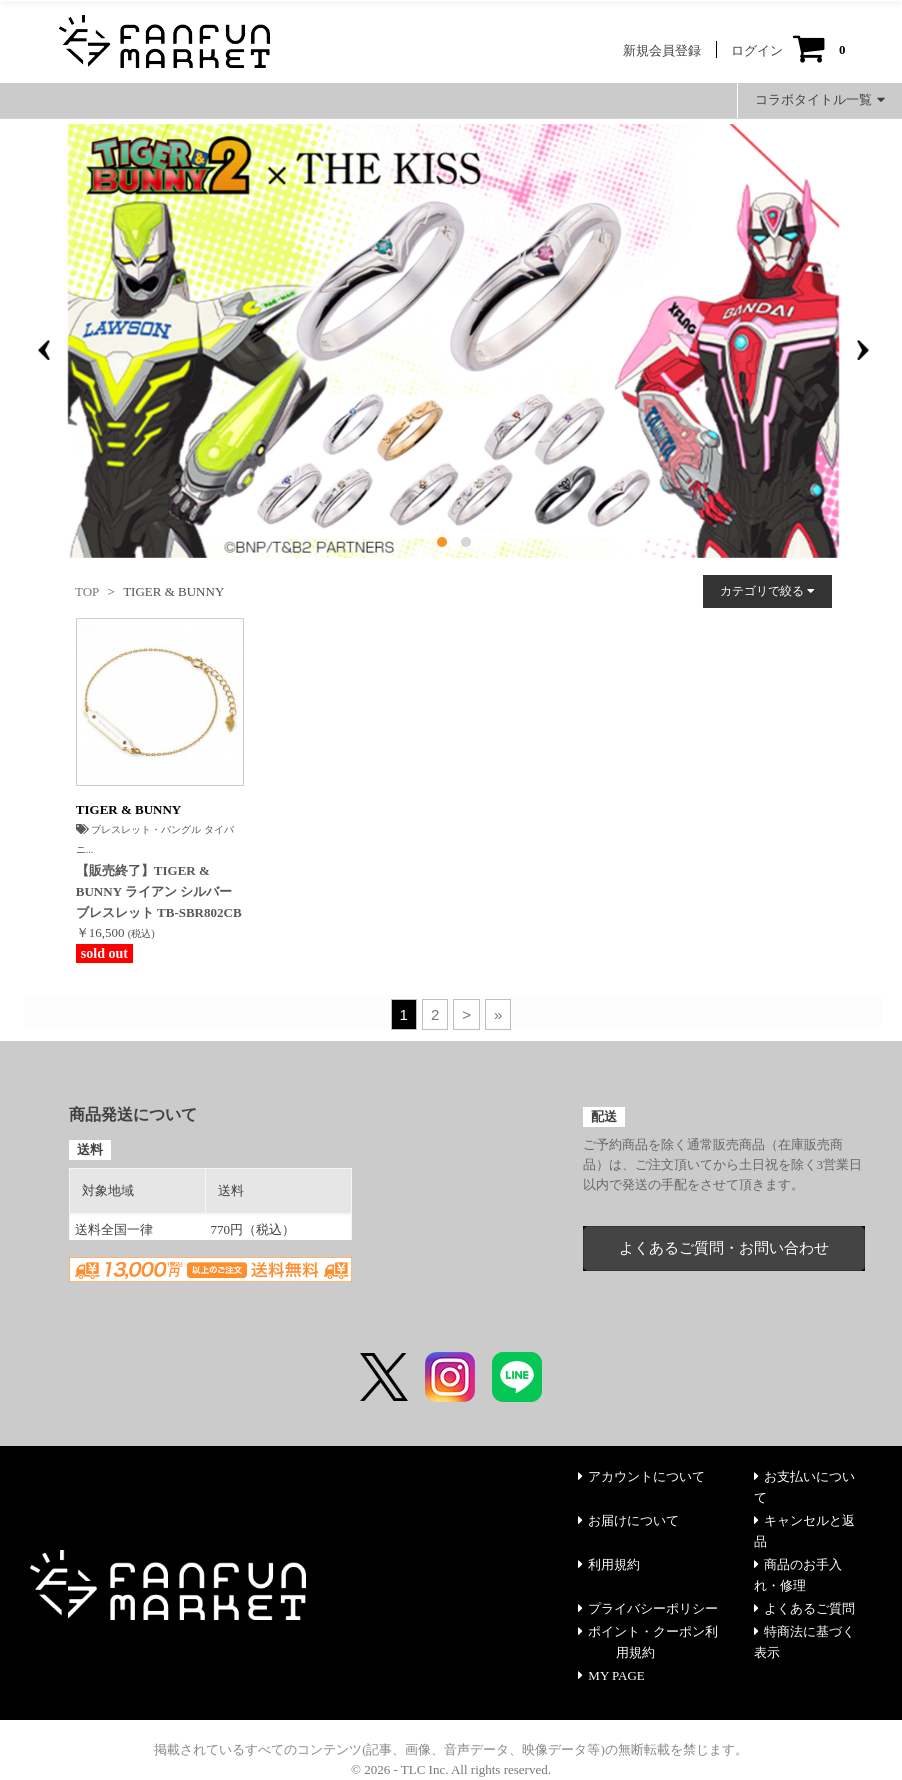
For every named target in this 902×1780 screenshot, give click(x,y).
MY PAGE (611, 1675)
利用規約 (609, 1564)
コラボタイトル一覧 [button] (820, 99)
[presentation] (44, 351)
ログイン (757, 50)
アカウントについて (641, 1476)
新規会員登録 (662, 50)
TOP (87, 591)
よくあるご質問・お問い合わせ (724, 1248)
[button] (442, 542)
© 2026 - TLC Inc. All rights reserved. (451, 1769)
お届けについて (628, 1520)
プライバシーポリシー (648, 1608)
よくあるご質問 (804, 1608)
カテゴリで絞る (767, 591)
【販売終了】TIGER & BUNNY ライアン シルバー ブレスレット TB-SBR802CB (159, 891)
